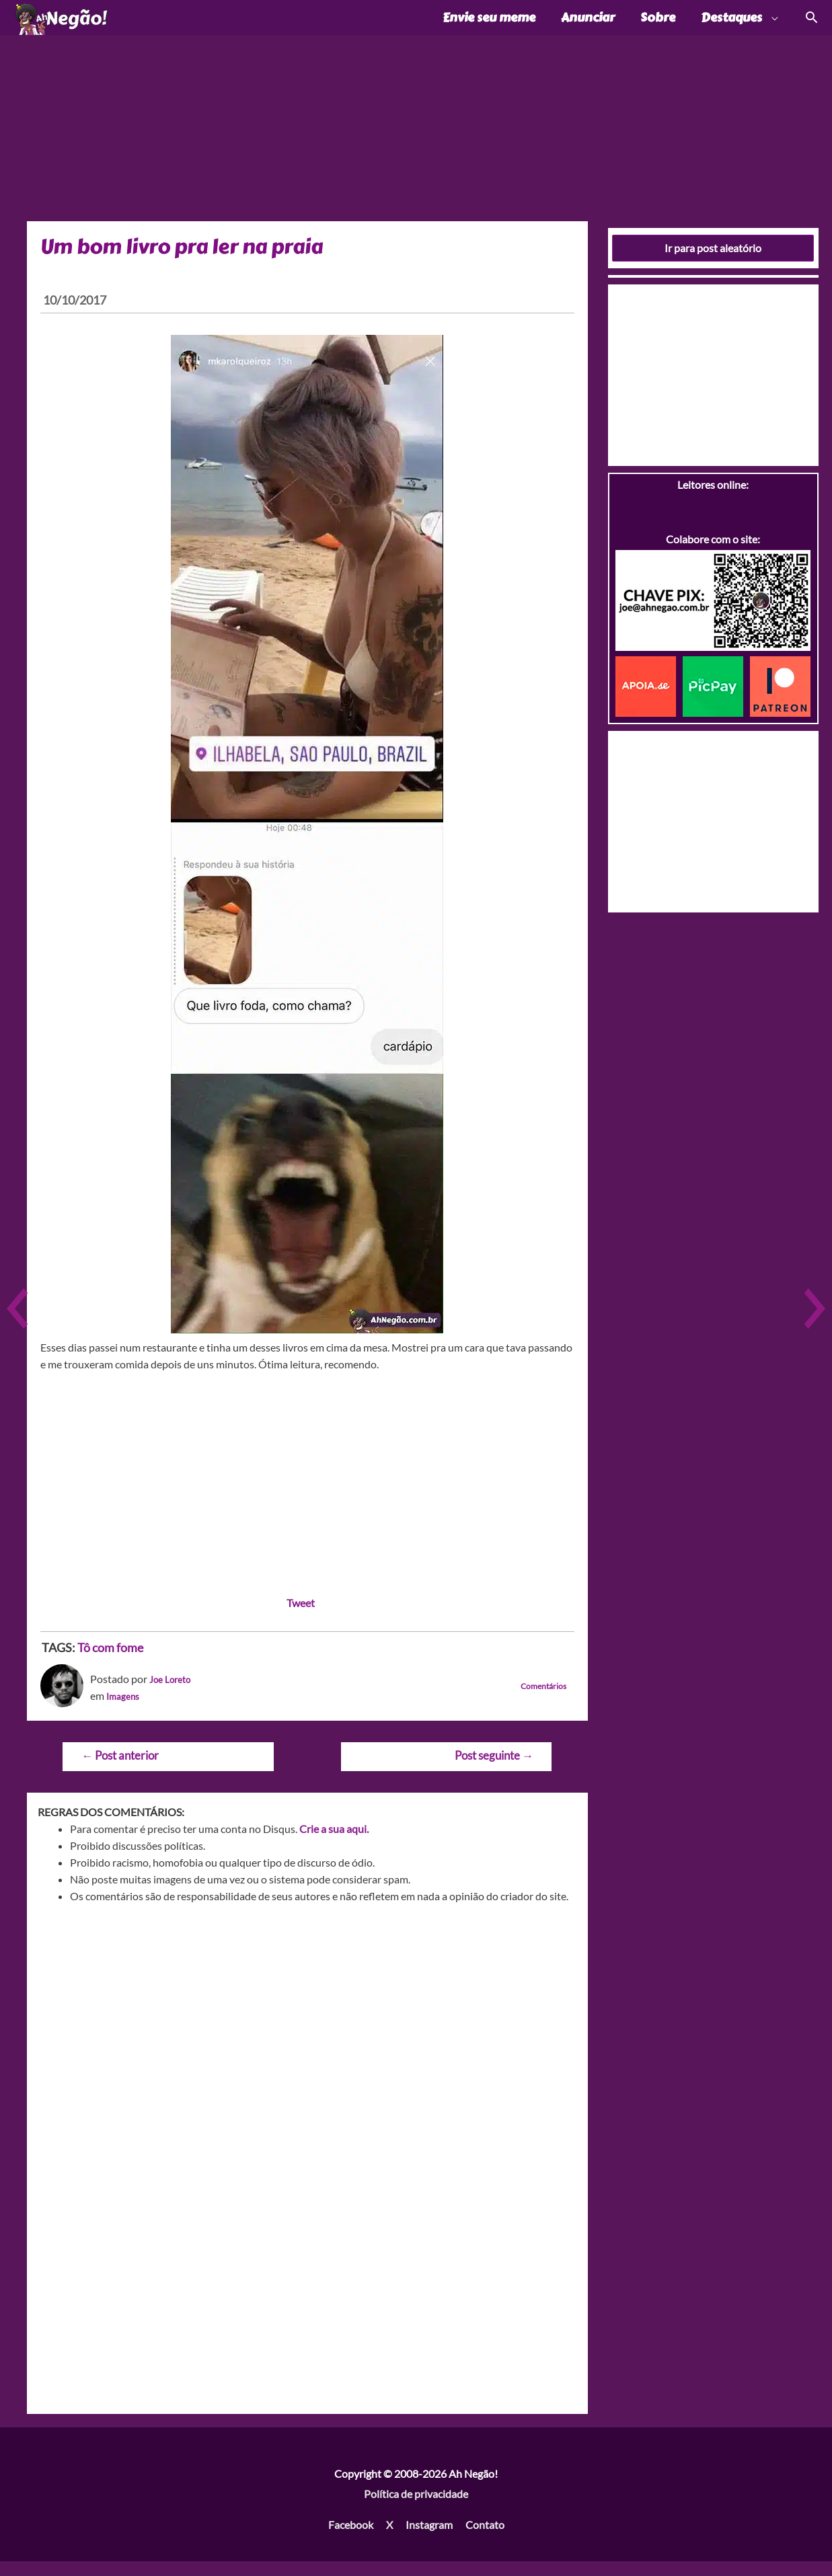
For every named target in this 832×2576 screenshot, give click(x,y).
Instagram (429, 2538)
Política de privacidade (416, 2507)
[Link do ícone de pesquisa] (810, 24)
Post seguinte (494, 1769)
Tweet (301, 1616)
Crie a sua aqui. (334, 1842)
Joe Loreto (173, 1692)
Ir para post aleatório (713, 262)
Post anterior (120, 1769)
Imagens (125, 1709)
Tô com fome (110, 1661)
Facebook (350, 2538)
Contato (484, 2538)
